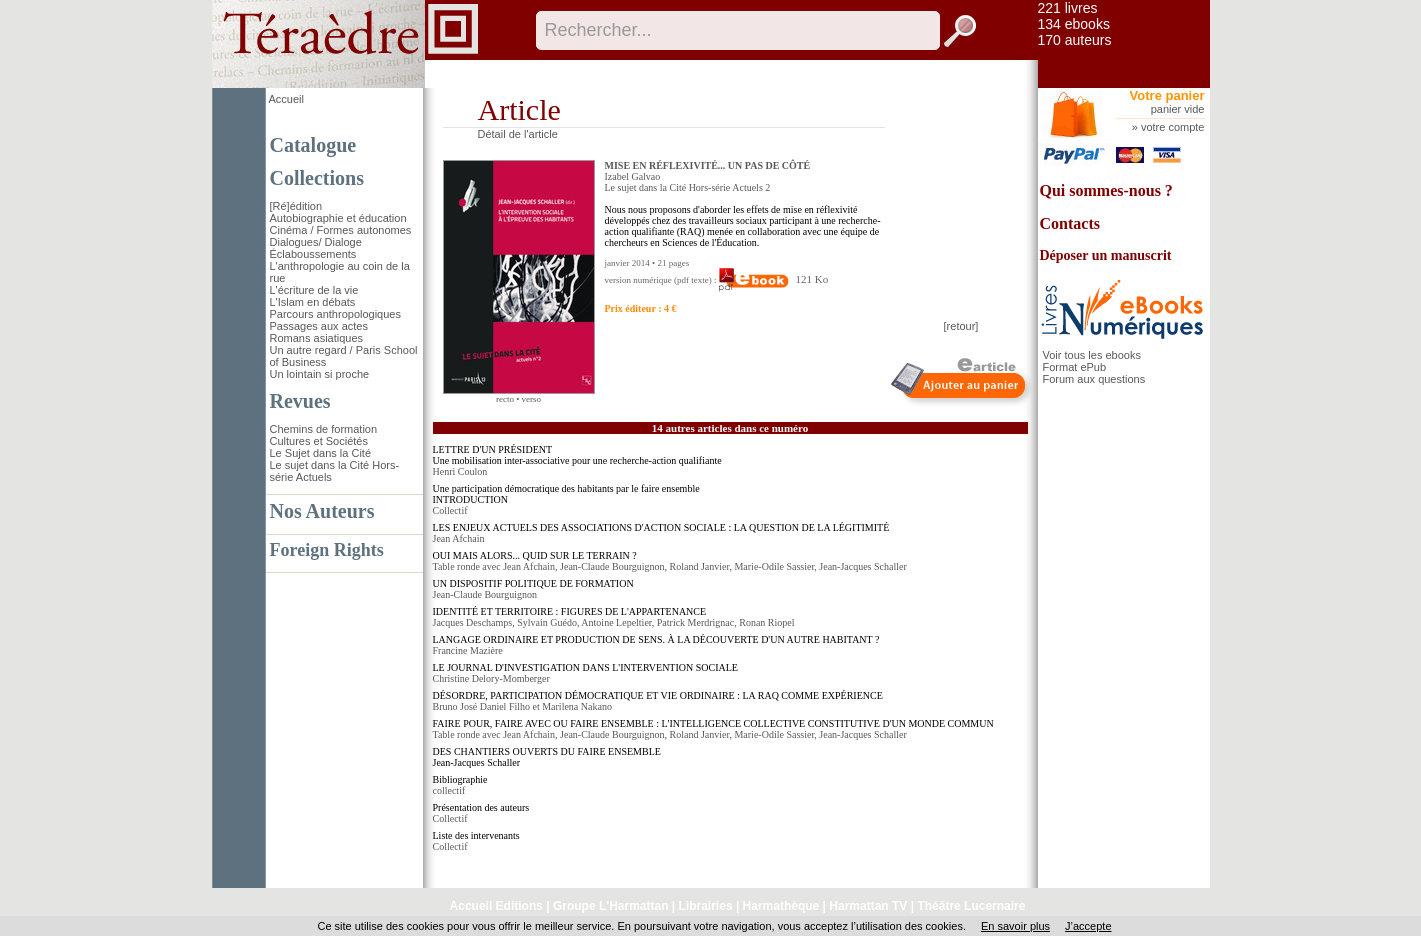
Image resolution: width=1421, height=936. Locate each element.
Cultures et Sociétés (319, 441)
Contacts (1070, 223)
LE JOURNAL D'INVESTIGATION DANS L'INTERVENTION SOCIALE (585, 667)
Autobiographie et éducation (338, 218)
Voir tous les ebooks (1092, 355)
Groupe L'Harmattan (611, 906)
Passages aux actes (319, 326)
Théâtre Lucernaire (971, 906)
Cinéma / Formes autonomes (341, 230)
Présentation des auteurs (481, 807)
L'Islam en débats (313, 302)
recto (505, 399)
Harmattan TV (868, 906)
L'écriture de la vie (314, 290)
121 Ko (773, 279)
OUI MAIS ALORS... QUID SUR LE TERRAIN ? (535, 555)
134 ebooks (1074, 24)
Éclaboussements (313, 254)
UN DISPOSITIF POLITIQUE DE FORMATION (533, 583)
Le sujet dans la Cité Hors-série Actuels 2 (688, 187)
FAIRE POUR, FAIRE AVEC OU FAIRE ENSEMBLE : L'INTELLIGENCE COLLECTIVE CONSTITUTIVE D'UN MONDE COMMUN (713, 723)
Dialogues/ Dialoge (316, 242)
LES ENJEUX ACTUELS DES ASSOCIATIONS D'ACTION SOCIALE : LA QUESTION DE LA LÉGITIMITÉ (661, 527)
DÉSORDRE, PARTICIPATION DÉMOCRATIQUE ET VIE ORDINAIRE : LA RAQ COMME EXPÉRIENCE (658, 695)
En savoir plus (1015, 926)
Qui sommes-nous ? (1106, 190)
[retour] (961, 326)
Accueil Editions (496, 906)
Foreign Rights (327, 550)
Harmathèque (781, 906)
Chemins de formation (324, 429)
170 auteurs (1075, 40)
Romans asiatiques (317, 338)
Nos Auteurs (322, 511)
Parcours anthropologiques (335, 314)
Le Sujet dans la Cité (321, 453)
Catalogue (313, 145)
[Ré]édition (296, 206)
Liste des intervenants (476, 835)
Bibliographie (460, 779)
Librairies (706, 906)
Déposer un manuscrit (1106, 255)
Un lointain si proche (320, 374)
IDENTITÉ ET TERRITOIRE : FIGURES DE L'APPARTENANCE (570, 611)
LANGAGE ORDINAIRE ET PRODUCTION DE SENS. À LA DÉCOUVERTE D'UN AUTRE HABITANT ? (656, 639)
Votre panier (1167, 95)
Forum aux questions (1094, 379)
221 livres (1068, 8)
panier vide (1178, 109)
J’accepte (1088, 926)
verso (532, 399)
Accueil (286, 99)
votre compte (1173, 127)
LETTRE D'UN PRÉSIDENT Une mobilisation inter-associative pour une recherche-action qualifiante (577, 455)
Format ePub (1075, 367)
